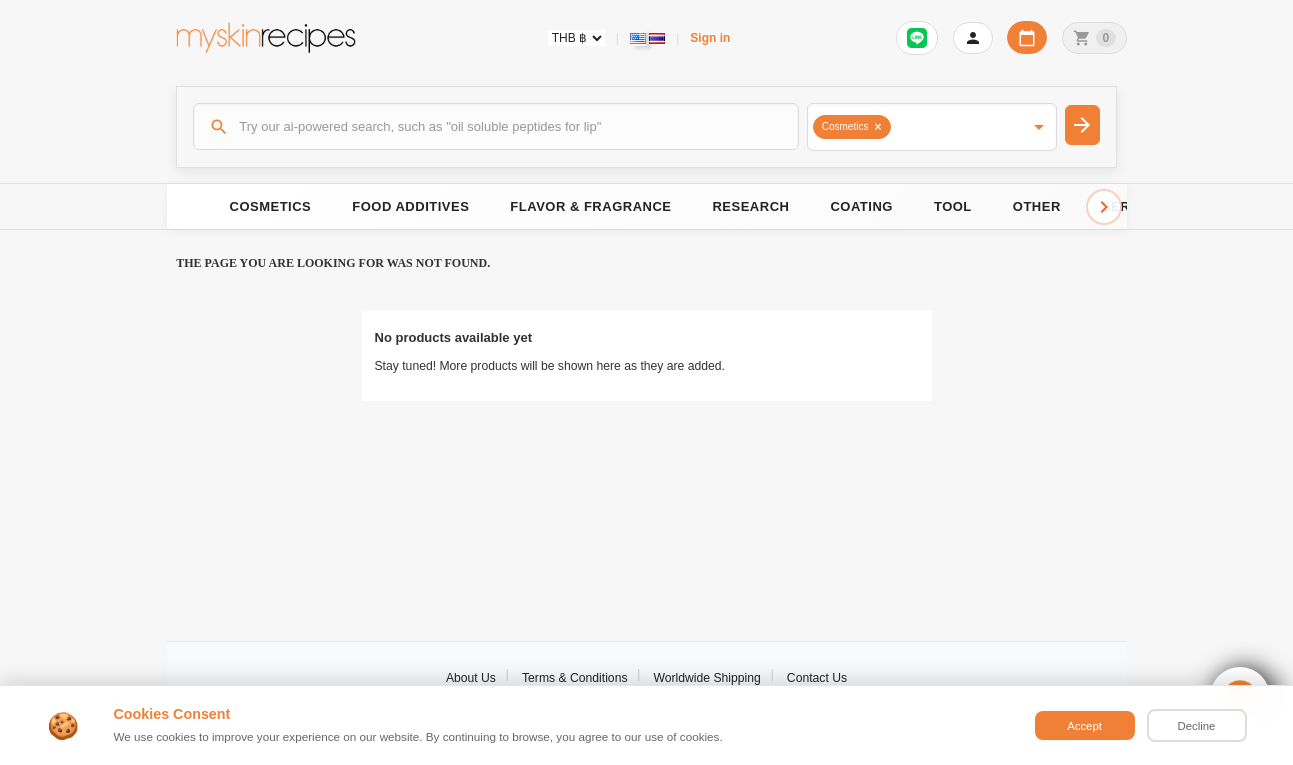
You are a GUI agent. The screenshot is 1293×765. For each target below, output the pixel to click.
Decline (1197, 726)
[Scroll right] (1104, 207)
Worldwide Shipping (707, 678)
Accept (1084, 726)
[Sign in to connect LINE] (917, 38)
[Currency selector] (576, 38)
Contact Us (817, 678)
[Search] (496, 126)
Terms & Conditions (575, 678)
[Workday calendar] (1027, 37)
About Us (471, 678)
